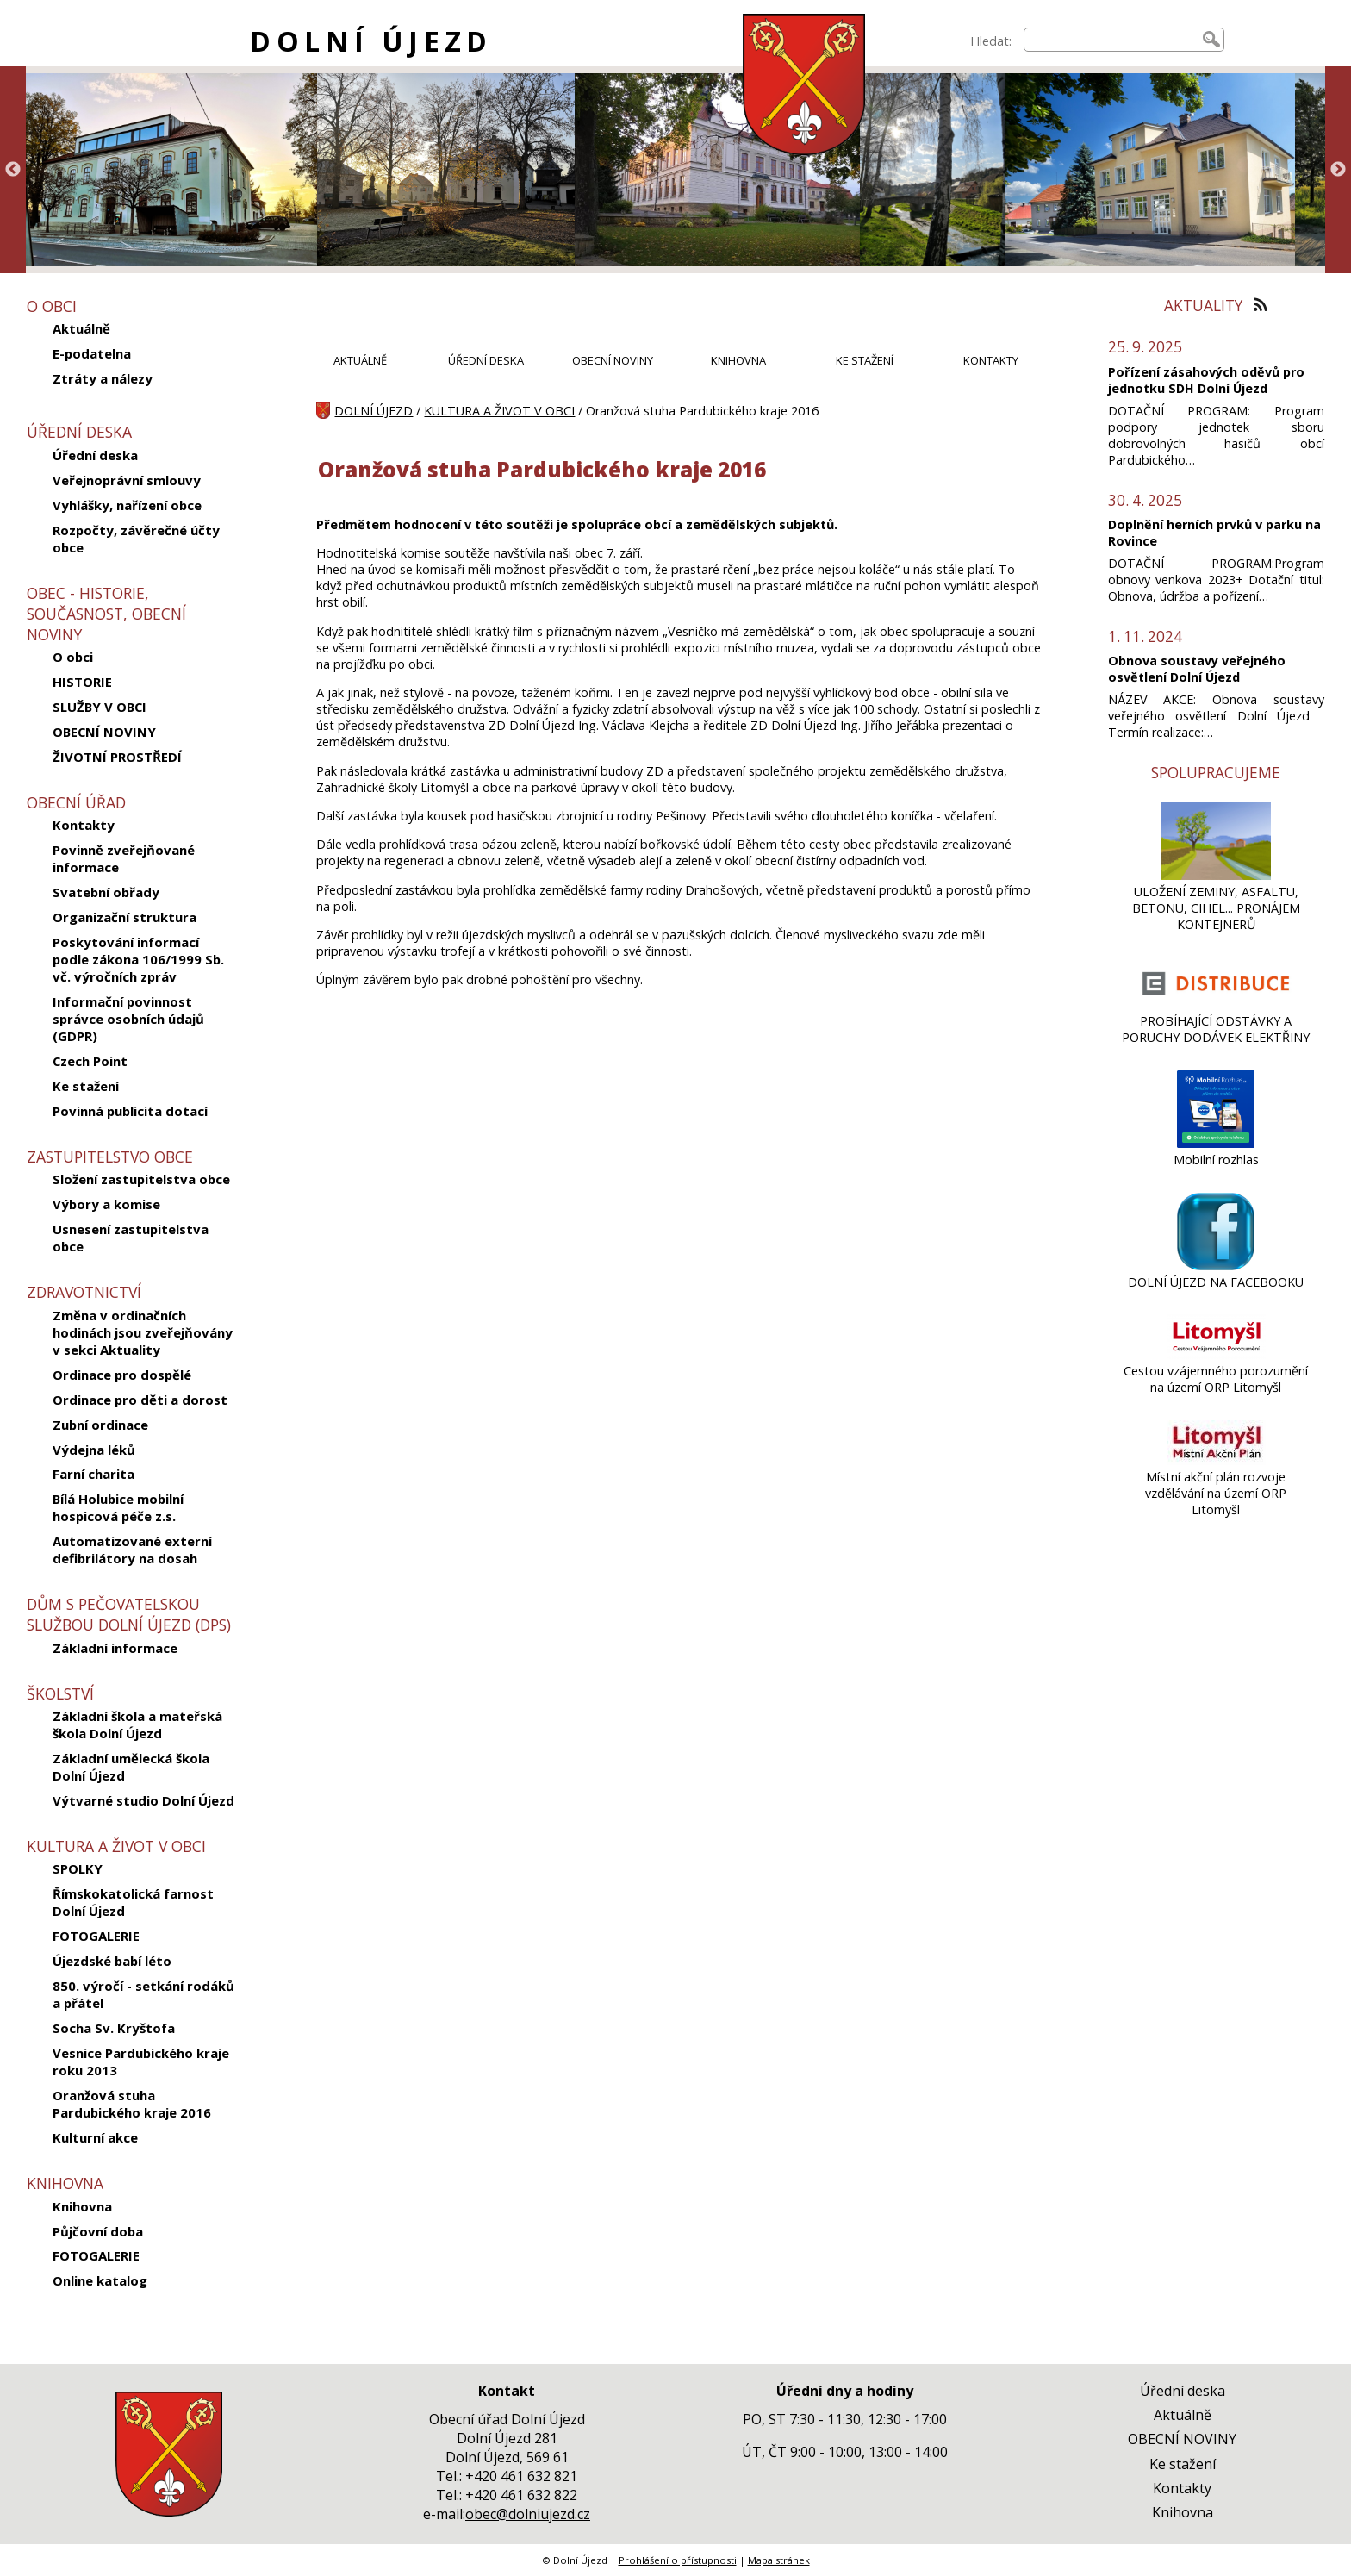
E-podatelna (92, 353)
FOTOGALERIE (96, 1935)
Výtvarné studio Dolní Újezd (143, 1800)
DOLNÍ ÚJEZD (371, 40)
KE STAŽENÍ (864, 360)
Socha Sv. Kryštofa (114, 2027)
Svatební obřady (106, 892)
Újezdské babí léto (112, 1960)
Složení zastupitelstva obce (141, 1179)
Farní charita (93, 1473)
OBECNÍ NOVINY (104, 731)
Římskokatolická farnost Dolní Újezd (133, 1902)
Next (1338, 169)
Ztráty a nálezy (103, 378)
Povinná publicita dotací (130, 1111)
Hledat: (991, 41)
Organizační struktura (124, 917)
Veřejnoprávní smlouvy (127, 480)
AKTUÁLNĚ (360, 360)
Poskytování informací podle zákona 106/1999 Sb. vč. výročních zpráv (138, 959)
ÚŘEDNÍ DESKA (486, 360)
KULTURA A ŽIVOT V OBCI (499, 410)
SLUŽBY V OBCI (99, 706)
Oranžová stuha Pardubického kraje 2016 (132, 2103)
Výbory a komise (106, 1204)
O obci (73, 656)
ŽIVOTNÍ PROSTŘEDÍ (117, 756)
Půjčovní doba (98, 2231)
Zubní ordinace (100, 1424)
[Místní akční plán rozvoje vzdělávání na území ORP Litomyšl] (1216, 1460)
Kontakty (84, 824)
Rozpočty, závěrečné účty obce (136, 538)
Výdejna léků (94, 1449)
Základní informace (115, 1647)
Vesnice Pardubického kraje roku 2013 (141, 2061)
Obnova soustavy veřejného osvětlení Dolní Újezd (1197, 668)
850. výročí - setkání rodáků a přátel (143, 1994)
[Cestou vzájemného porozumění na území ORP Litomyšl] (1216, 1354)
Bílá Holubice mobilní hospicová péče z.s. (118, 1507)
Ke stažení (86, 1086)
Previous (13, 169)
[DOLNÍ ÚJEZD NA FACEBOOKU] (1215, 1265)
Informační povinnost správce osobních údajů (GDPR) (128, 1019)
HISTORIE (82, 681)
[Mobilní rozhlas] (1215, 1143)
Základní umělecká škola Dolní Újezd (131, 1767)
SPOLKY (78, 1868)
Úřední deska (95, 455)
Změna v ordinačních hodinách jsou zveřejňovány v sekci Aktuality (143, 1332)
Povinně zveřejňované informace (124, 858)
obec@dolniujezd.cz (527, 2513)
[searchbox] (1111, 40)
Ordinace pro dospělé (122, 1374)
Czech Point (90, 1061)
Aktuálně (81, 328)
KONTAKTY (990, 360)
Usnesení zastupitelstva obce (131, 1237)
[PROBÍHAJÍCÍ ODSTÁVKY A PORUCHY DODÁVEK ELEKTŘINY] (1216, 1004)
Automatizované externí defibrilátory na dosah (132, 1549)
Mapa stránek (779, 2560)
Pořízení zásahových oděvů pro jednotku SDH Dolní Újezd (1206, 380)
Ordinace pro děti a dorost (140, 1399)
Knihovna (82, 2206)
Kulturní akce (95, 2137)
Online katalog (100, 2280)
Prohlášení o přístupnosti (678, 2560)
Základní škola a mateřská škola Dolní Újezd (137, 1724)
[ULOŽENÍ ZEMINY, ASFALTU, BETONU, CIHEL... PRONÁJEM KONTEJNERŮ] (1216, 875)
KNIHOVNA (738, 360)
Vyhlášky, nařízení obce (127, 505)
